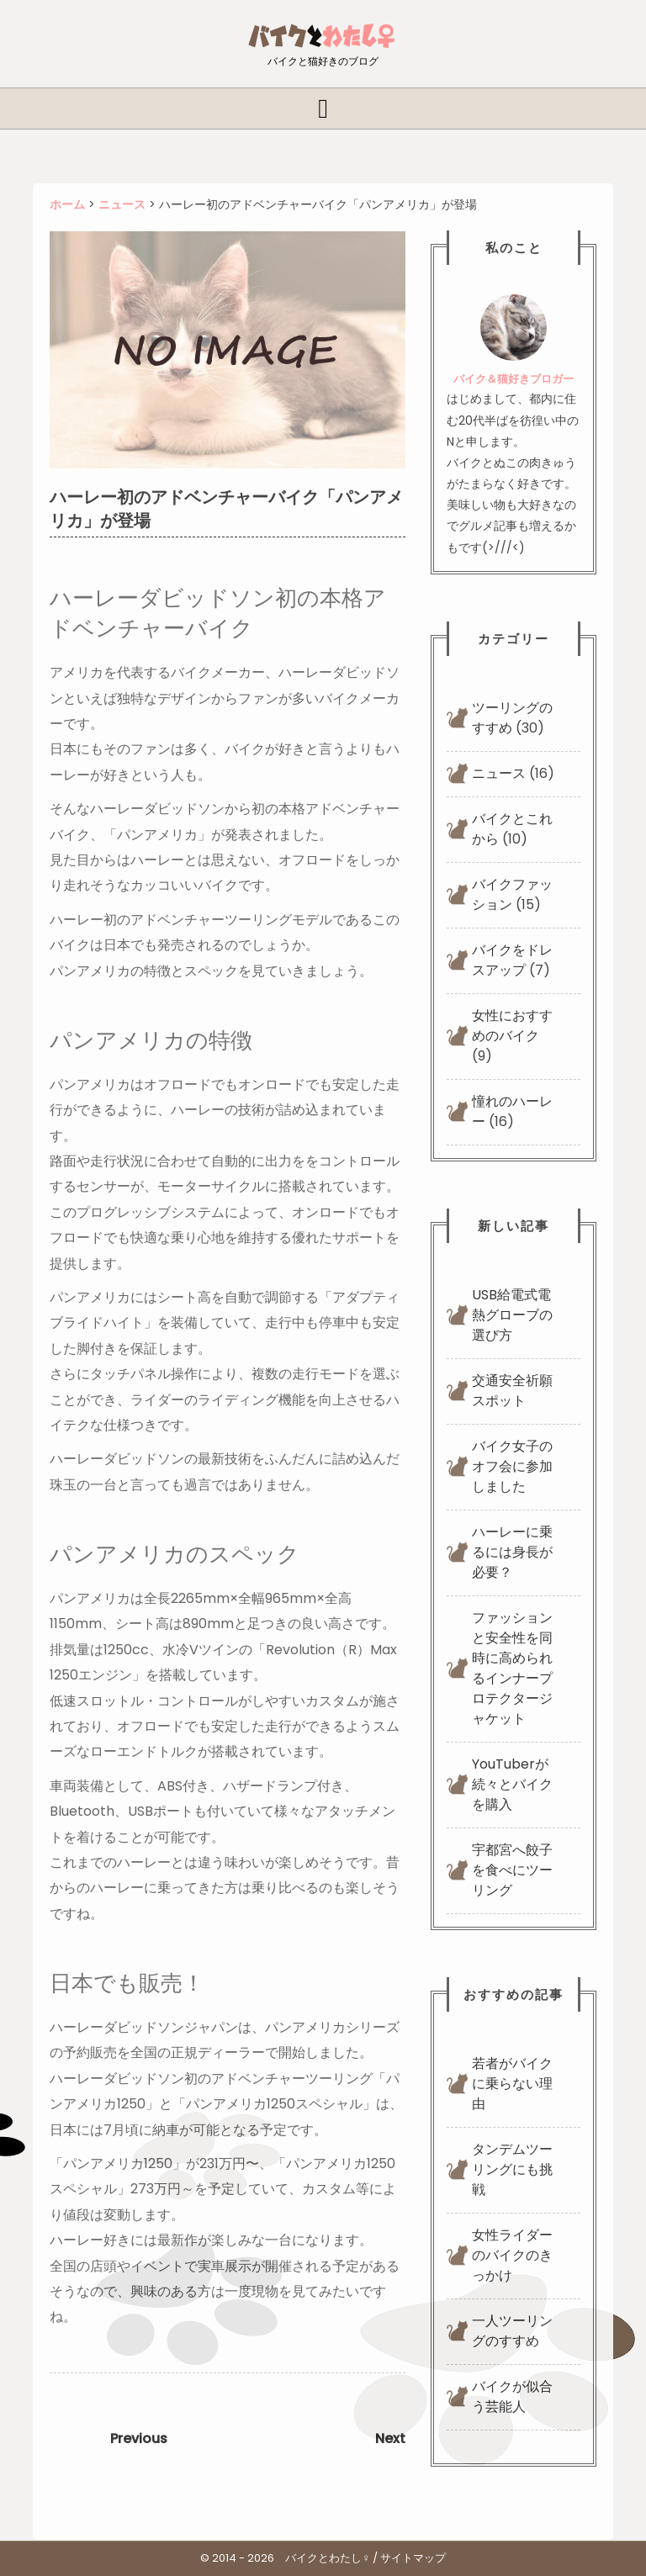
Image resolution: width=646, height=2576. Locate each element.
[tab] (323, 108)
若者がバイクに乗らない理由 (512, 2083)
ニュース (499, 773)
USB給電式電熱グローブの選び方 (512, 1315)
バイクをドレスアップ (512, 960)
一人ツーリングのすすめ (512, 2331)
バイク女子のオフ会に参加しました (512, 1466)
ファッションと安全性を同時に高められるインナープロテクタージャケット (512, 1668)
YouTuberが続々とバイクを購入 (512, 1784)
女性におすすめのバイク (512, 1025)
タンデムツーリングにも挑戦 (512, 2169)
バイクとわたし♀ (327, 2558)
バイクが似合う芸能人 (512, 2396)
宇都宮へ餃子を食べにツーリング (512, 1870)
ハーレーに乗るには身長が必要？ (512, 1552)
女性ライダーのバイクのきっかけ (512, 2255)
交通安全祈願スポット (512, 1390)
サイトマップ (413, 2558)
